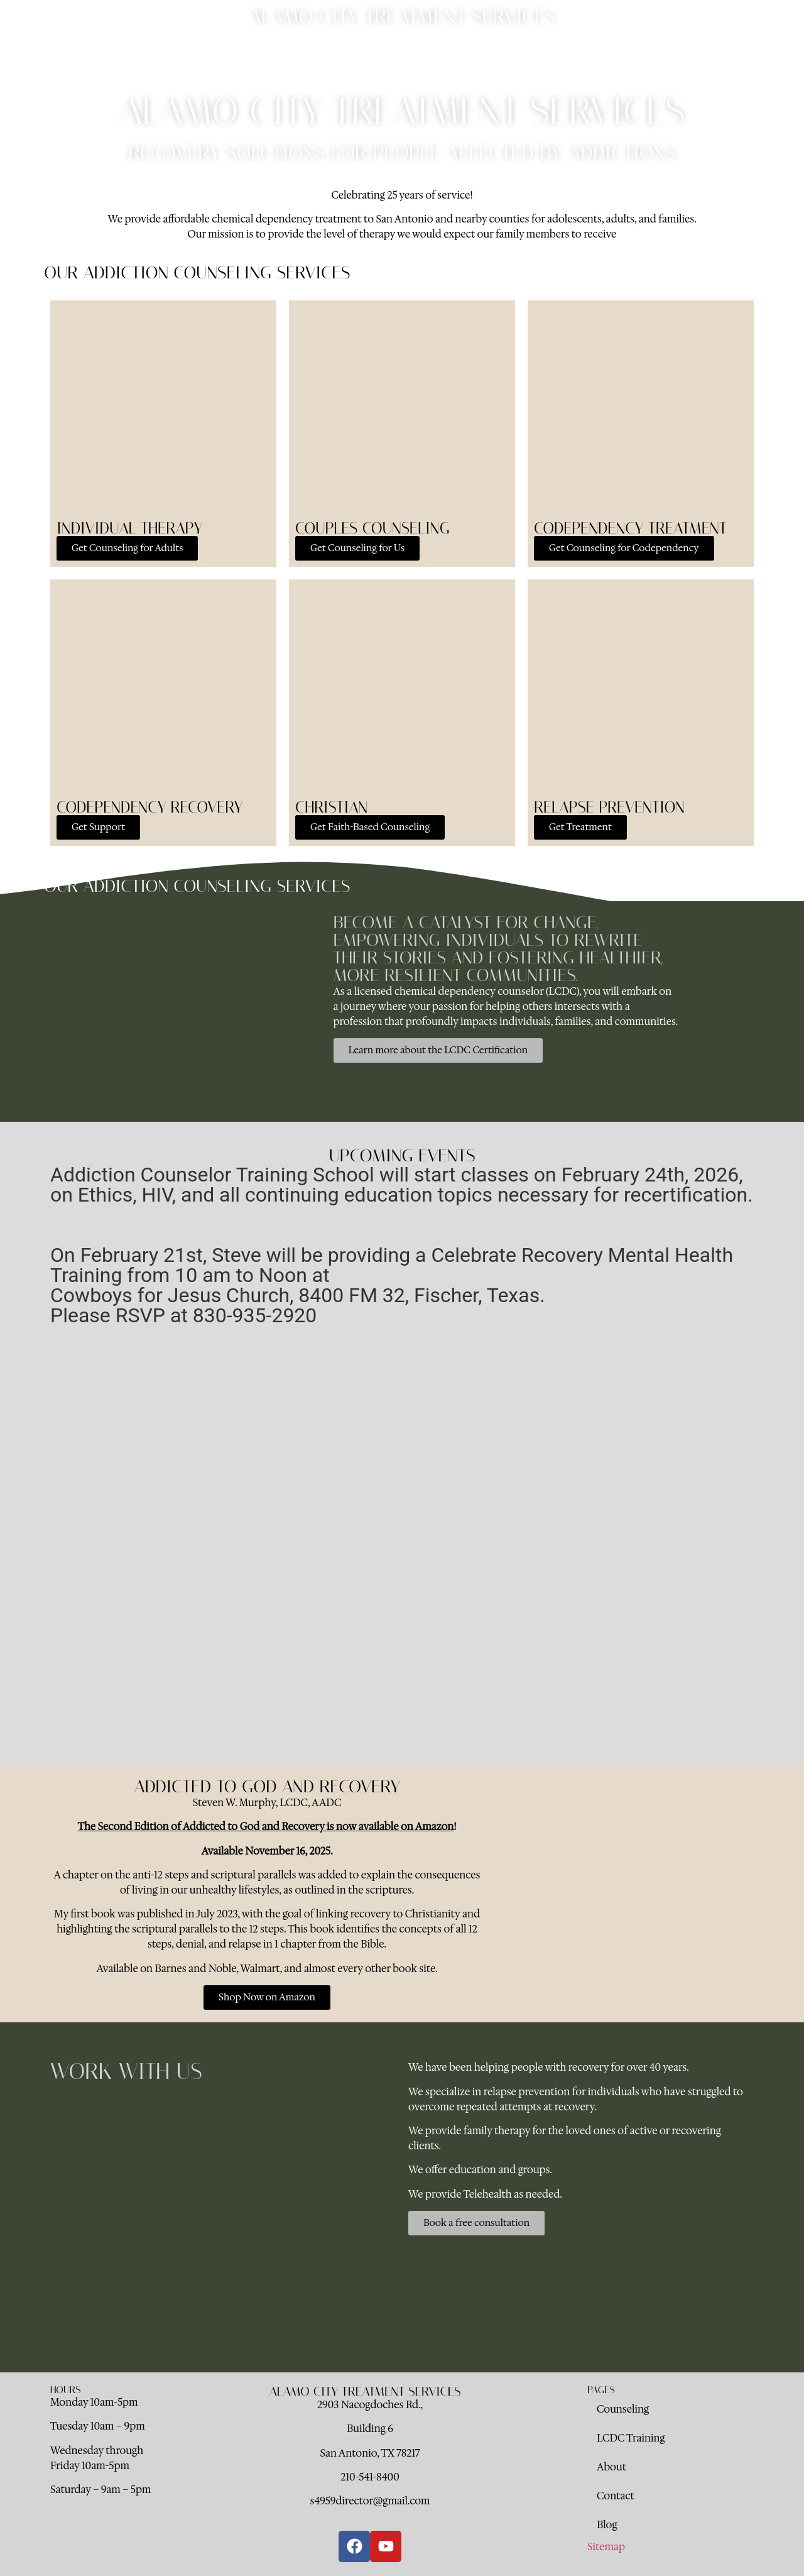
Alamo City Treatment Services (402, 16)
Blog (522, 53)
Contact (477, 53)
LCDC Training (367, 53)
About (429, 53)
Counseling (296, 53)
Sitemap (606, 2546)
